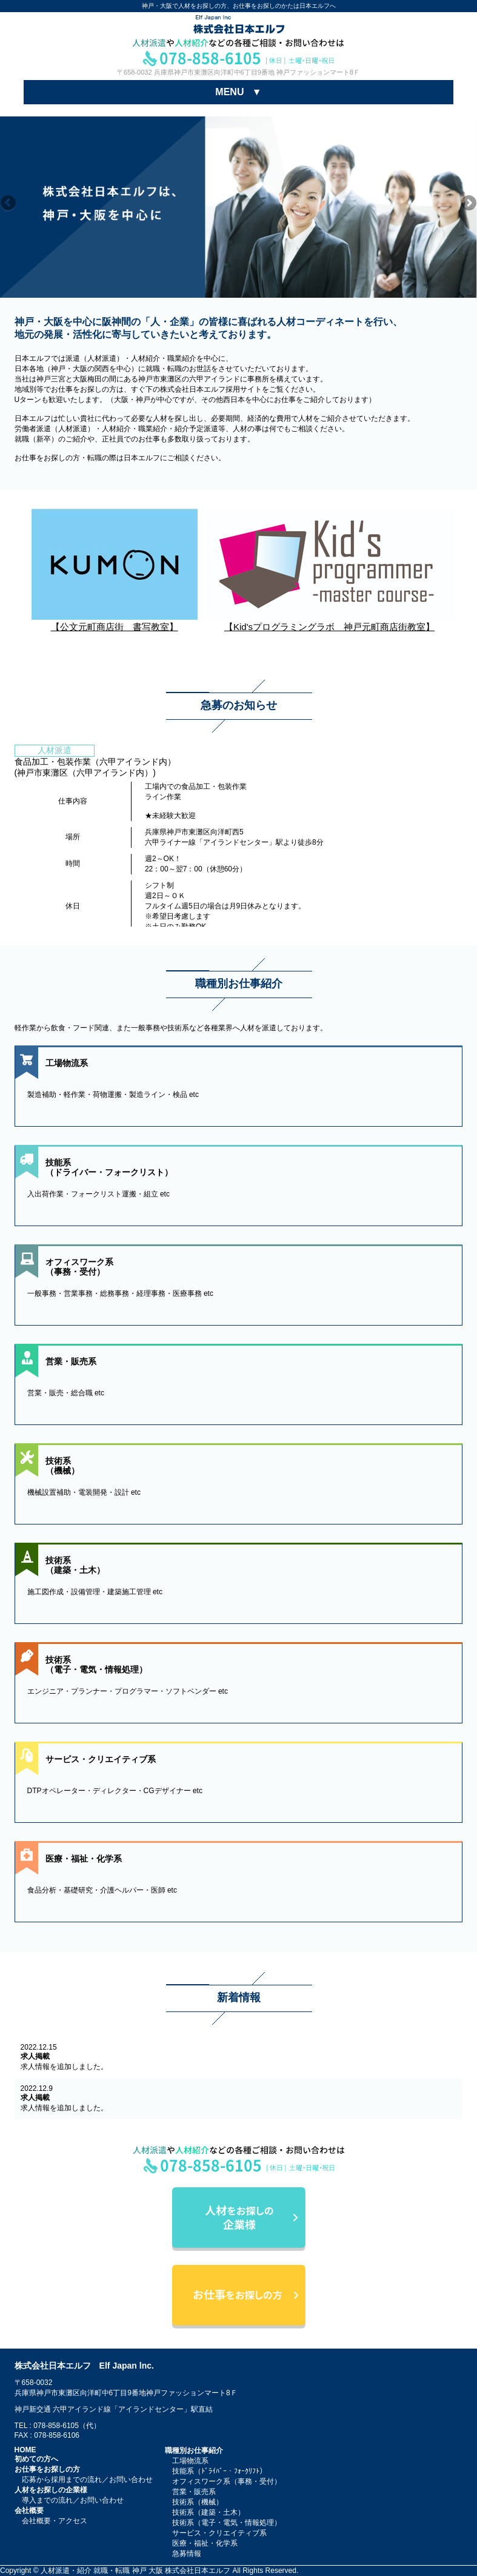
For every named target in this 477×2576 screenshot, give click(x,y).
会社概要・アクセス (54, 2521)
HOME (25, 2450)
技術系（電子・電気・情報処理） (226, 2522)
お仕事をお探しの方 (47, 2469)
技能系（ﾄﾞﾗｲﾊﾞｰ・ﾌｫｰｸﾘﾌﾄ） (219, 2471)
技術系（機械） (197, 2502)
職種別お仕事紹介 (194, 2450)
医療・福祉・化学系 (205, 2543)
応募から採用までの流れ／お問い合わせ (87, 2479)
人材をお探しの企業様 (51, 2490)
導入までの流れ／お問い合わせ (73, 2500)
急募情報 (186, 2553)
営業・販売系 (194, 2491)
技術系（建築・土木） (208, 2512)
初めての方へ (36, 2459)
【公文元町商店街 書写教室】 (115, 621)
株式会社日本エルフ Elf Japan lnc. (84, 2365)
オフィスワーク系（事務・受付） (226, 2481)
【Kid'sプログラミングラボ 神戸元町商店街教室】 (329, 621)
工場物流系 (190, 2461)
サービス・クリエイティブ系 (219, 2533)
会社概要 (29, 2510)
